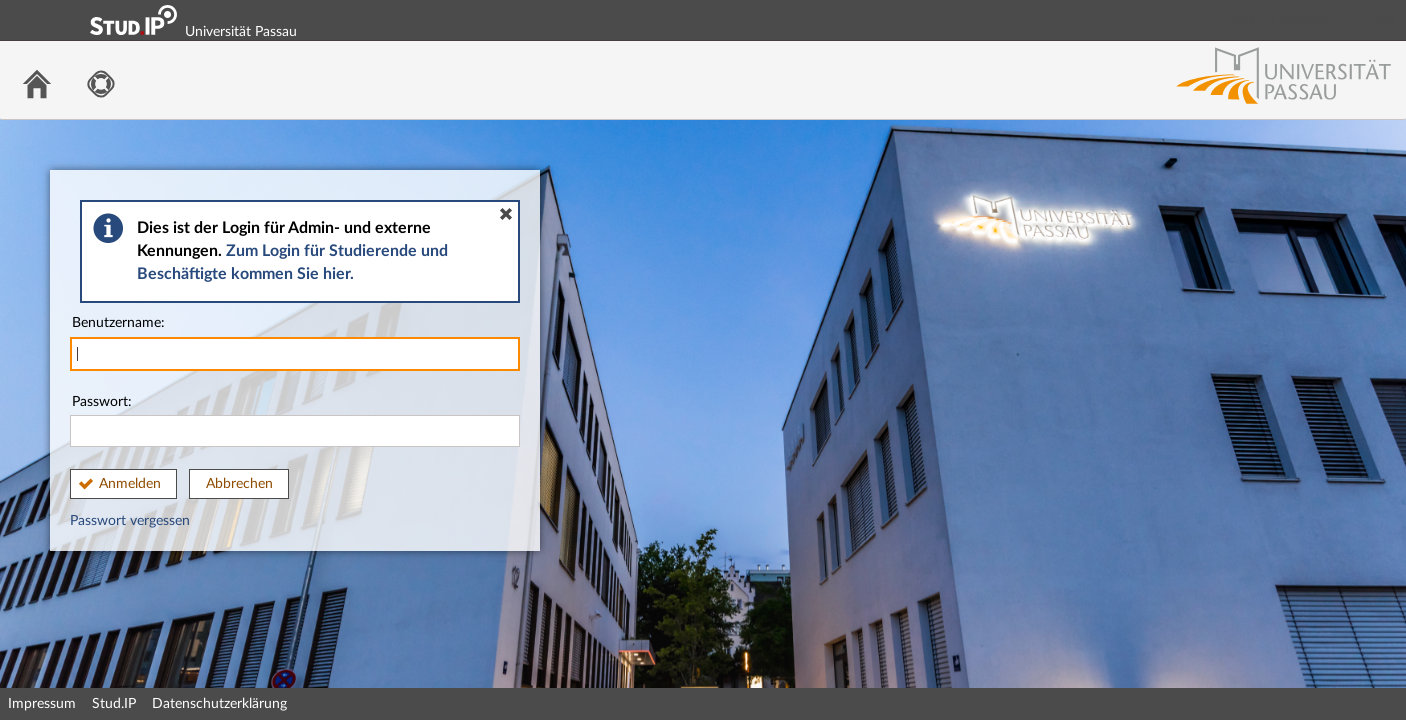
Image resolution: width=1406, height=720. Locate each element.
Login (1382, 20)
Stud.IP (114, 704)
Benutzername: (295, 343)
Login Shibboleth (1279, 20)
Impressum (42, 704)
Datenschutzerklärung (219, 704)
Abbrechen (239, 484)
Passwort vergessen (130, 521)
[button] (506, 214)
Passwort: (295, 421)
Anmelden (130, 484)
